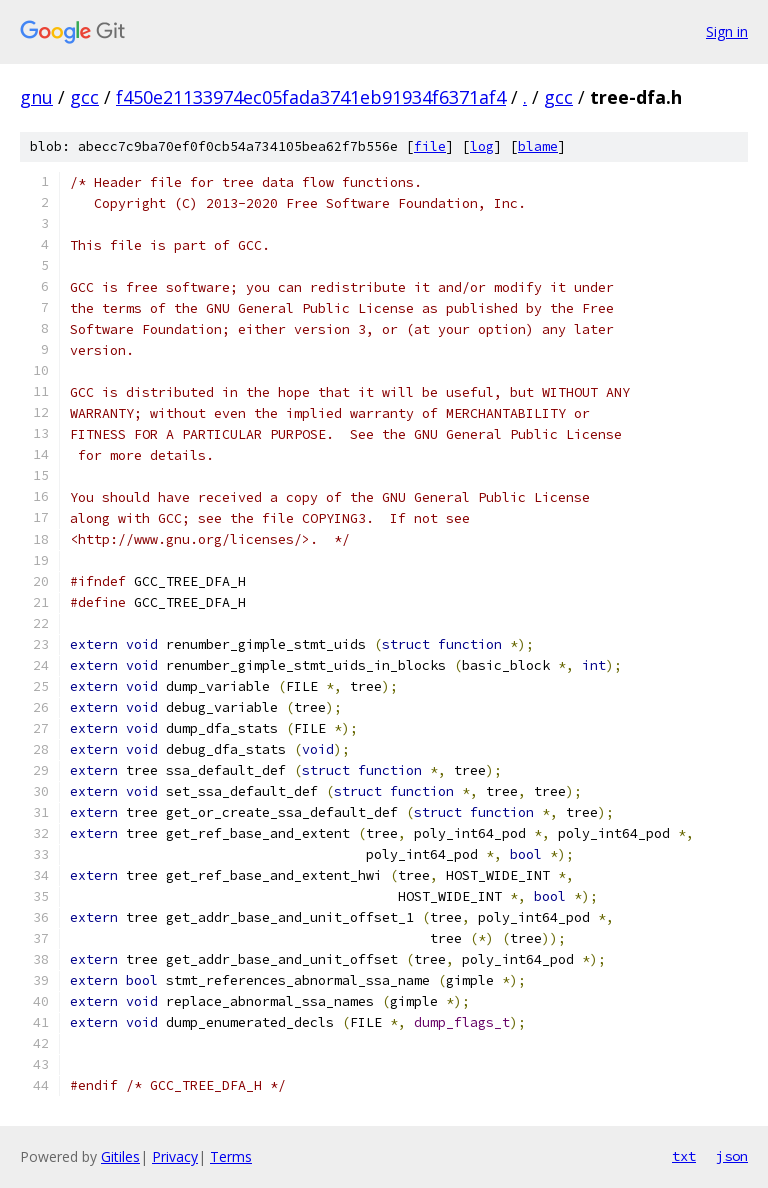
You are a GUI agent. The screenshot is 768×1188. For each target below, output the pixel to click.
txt (684, 1156)
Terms (231, 1156)
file (430, 146)
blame (538, 146)
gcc (84, 97)
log (482, 146)
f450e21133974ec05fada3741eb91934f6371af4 (311, 97)
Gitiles (120, 1156)
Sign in (727, 31)
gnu (36, 97)
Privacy (175, 1156)
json (732, 1156)
